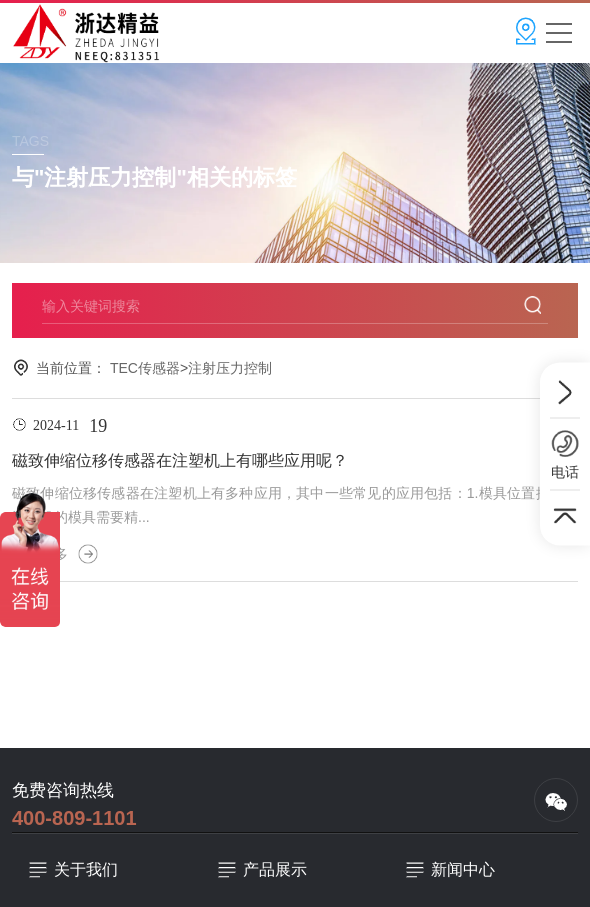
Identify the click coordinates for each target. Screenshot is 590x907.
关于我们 (86, 869)
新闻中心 (463, 869)
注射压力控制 (230, 368)
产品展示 (275, 869)
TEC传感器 (145, 368)
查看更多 (55, 554)
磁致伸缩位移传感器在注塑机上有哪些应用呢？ (180, 460)
